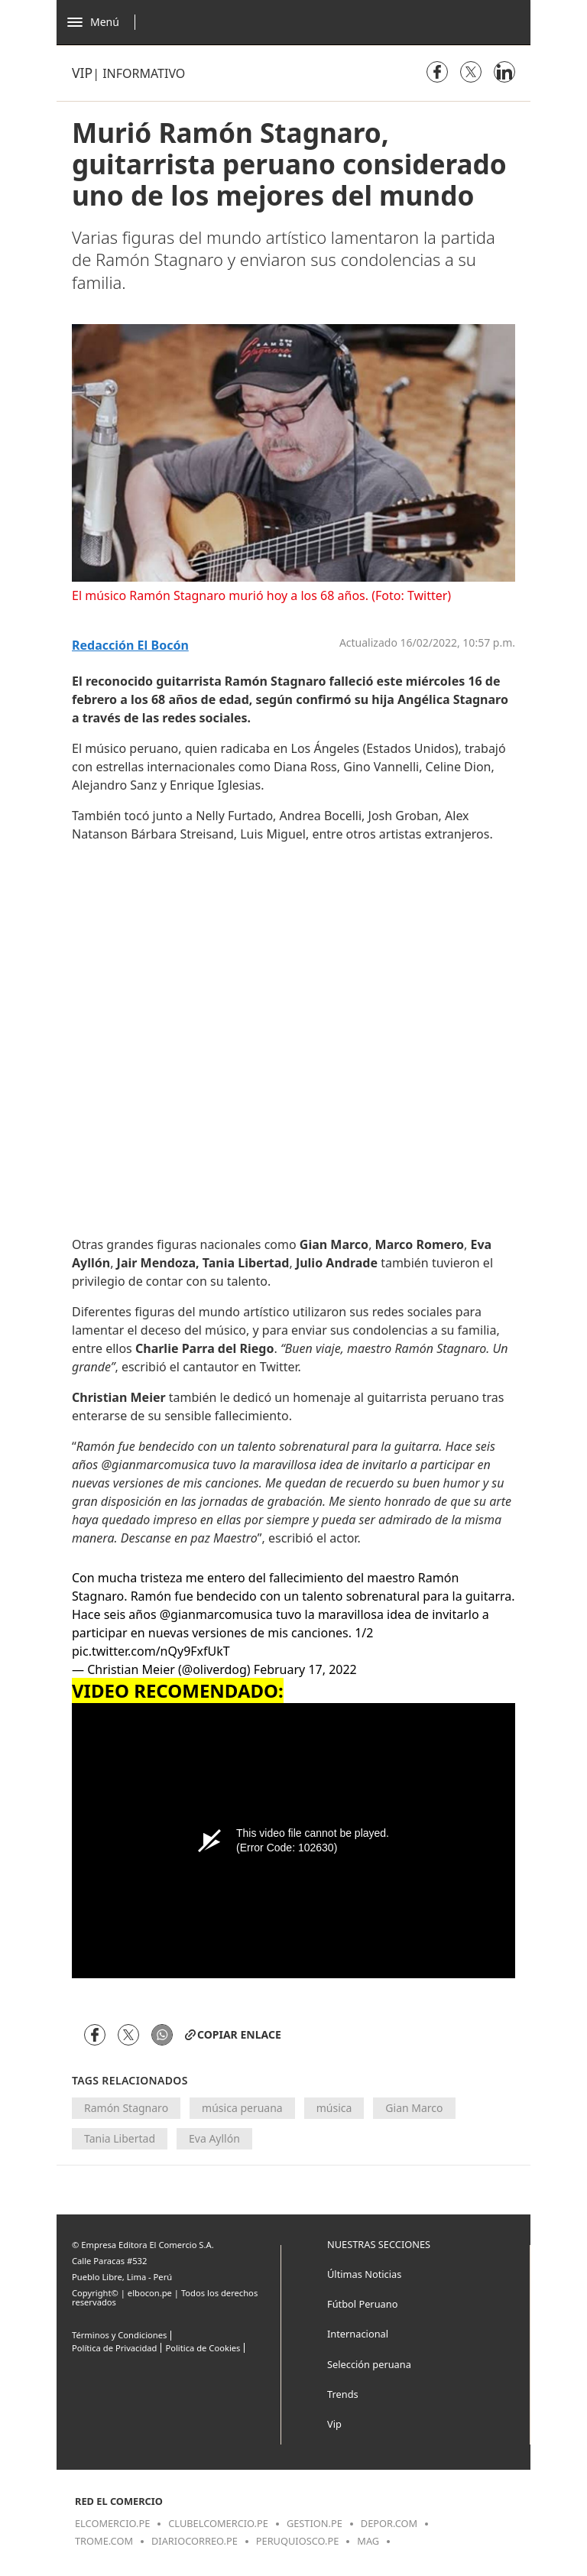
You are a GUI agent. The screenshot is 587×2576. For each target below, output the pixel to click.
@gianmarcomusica (216, 1614)
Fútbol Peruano (362, 2304)
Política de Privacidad (114, 2348)
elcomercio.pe (112, 2523)
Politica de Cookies (202, 2348)
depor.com (389, 2523)
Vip (82, 72)
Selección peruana (369, 2364)
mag (368, 2541)
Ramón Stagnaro (126, 2108)
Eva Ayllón (214, 2138)
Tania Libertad (119, 2138)
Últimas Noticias (364, 2274)
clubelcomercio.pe (218, 2523)
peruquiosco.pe (297, 2541)
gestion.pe (314, 2523)
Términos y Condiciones (119, 2335)
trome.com (104, 2541)
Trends (342, 2394)
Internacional (357, 2334)
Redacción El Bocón (130, 646)
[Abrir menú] (105, 22)
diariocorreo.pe (194, 2541)
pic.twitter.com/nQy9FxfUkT (151, 1651)
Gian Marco (414, 2108)
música (334, 2108)
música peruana (242, 2108)
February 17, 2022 (305, 1669)
